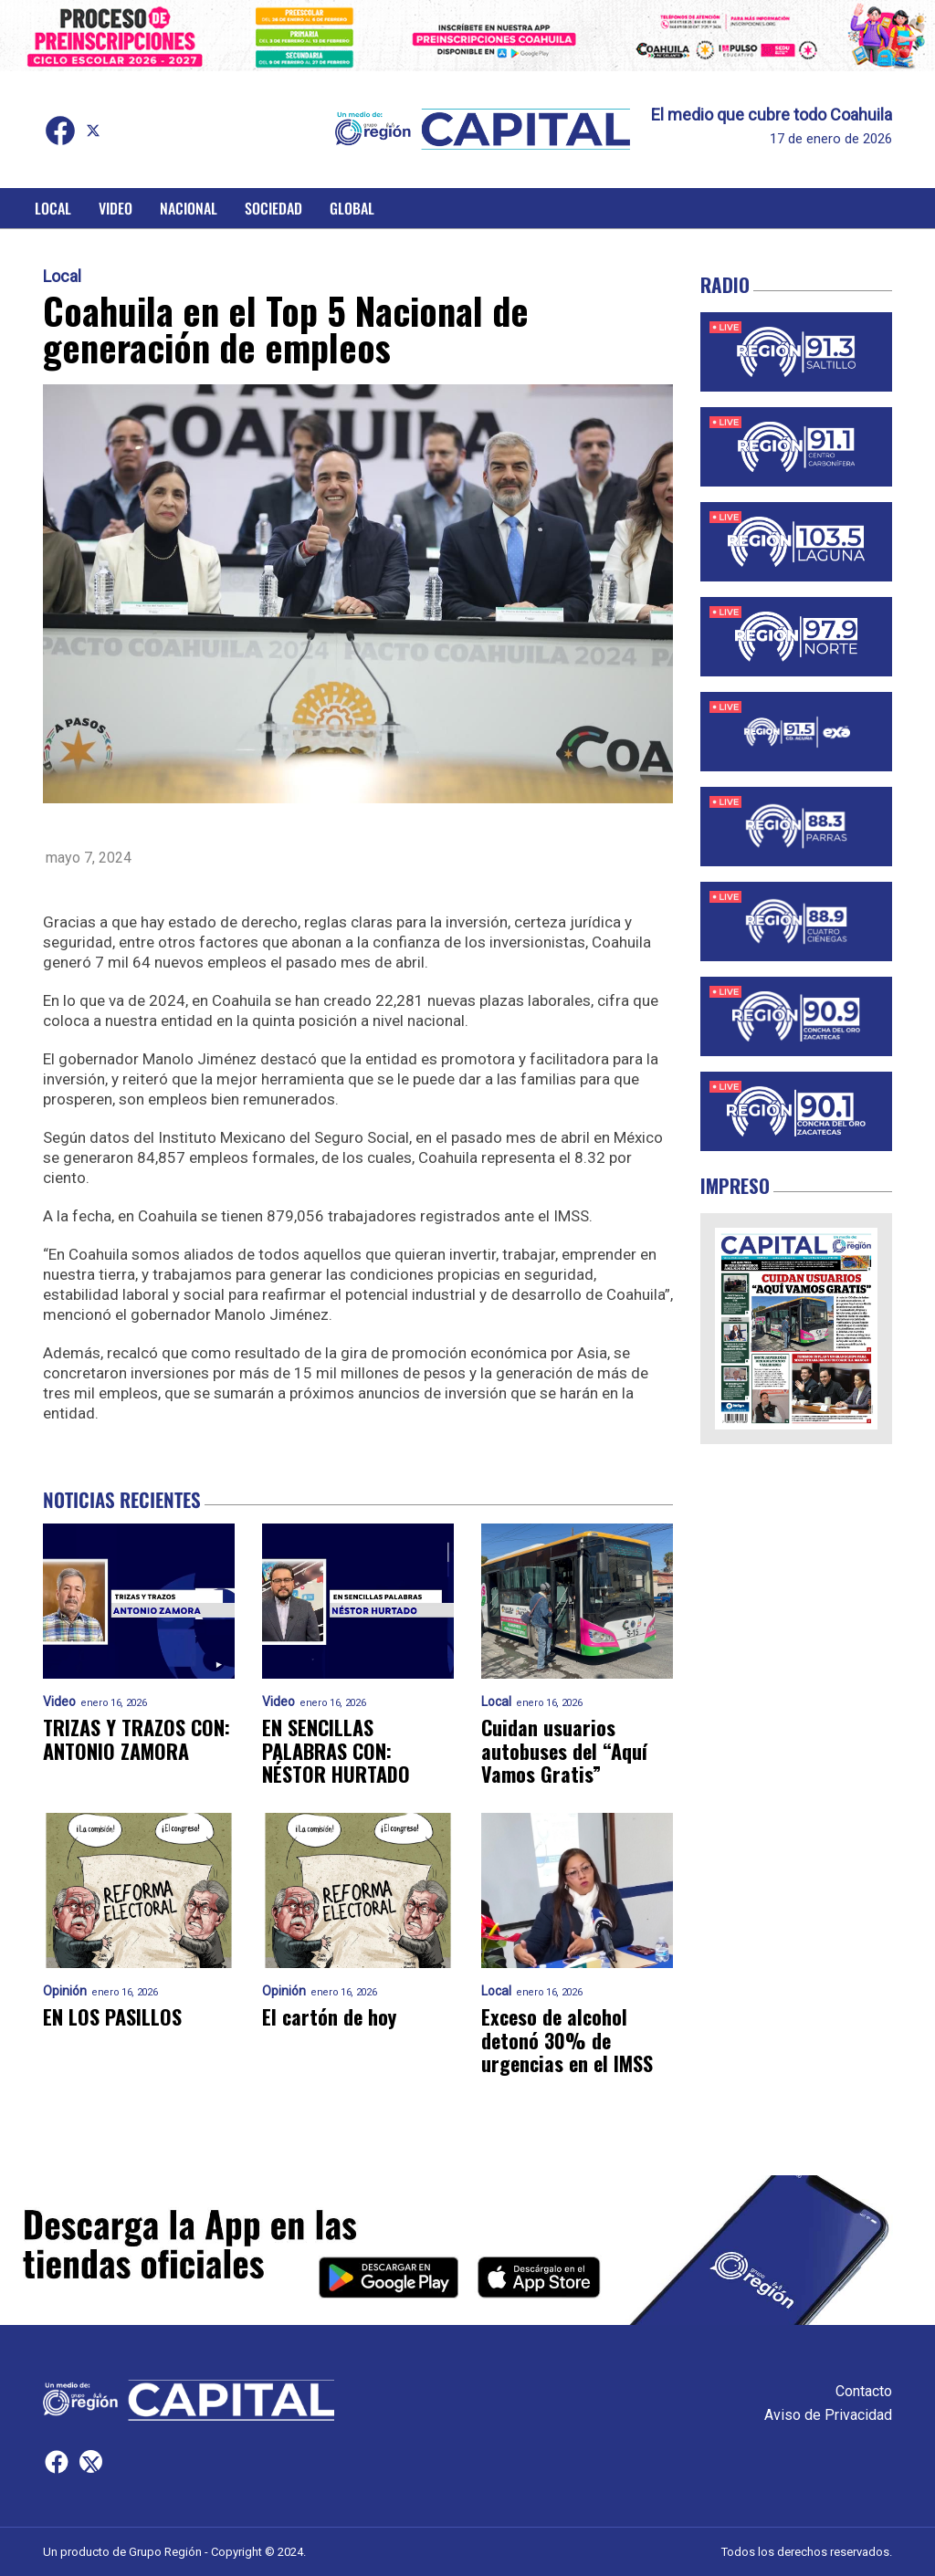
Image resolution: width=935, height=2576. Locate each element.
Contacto (863, 2391)
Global (352, 208)
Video (115, 208)
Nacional (188, 208)
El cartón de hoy (329, 2016)
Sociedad (273, 208)
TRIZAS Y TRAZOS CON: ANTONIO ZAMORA (136, 1739)
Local (53, 208)
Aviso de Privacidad (828, 2415)
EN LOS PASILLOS (112, 2016)
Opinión (65, 1991)
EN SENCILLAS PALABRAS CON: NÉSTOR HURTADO (336, 1750)
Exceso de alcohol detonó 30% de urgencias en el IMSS (567, 2040)
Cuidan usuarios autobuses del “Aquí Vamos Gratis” (564, 1750)
